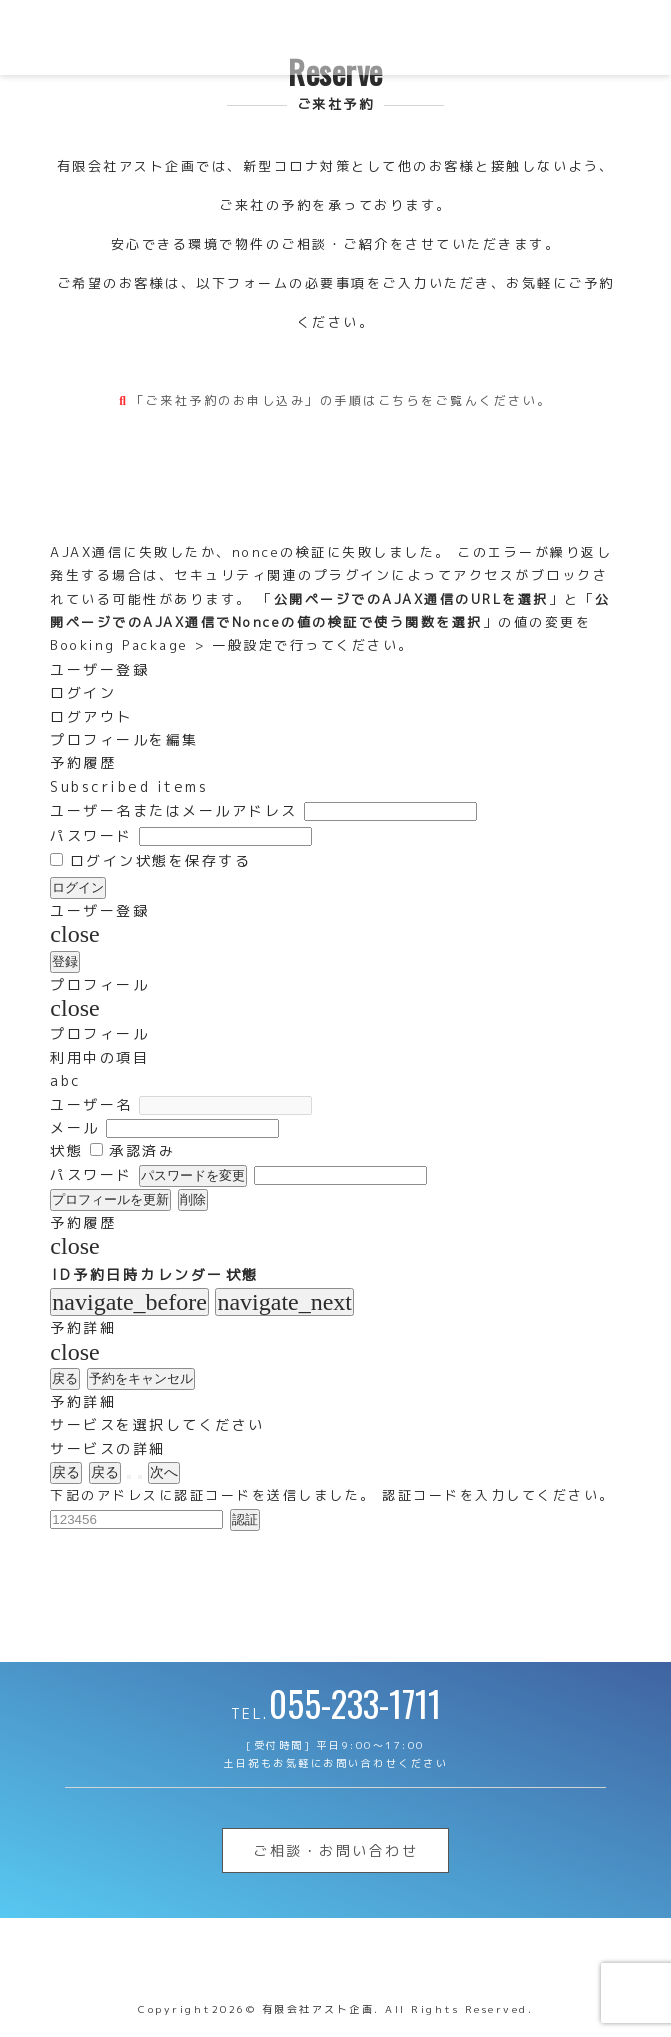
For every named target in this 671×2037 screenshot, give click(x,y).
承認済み (133, 1150)
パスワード (91, 835)
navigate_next (284, 1302)
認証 (245, 1519)
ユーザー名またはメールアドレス (174, 810)
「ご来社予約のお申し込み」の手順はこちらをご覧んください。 (341, 400)
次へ (164, 1472)
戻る (65, 1378)
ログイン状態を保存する (150, 860)
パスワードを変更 (193, 1175)
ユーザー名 (91, 1104)
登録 (65, 961)
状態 (66, 1150)
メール (75, 1127)
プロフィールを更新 (110, 1199)
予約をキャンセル (141, 1378)
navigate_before (129, 1302)
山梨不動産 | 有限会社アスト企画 (145, 37)
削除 (193, 1199)
